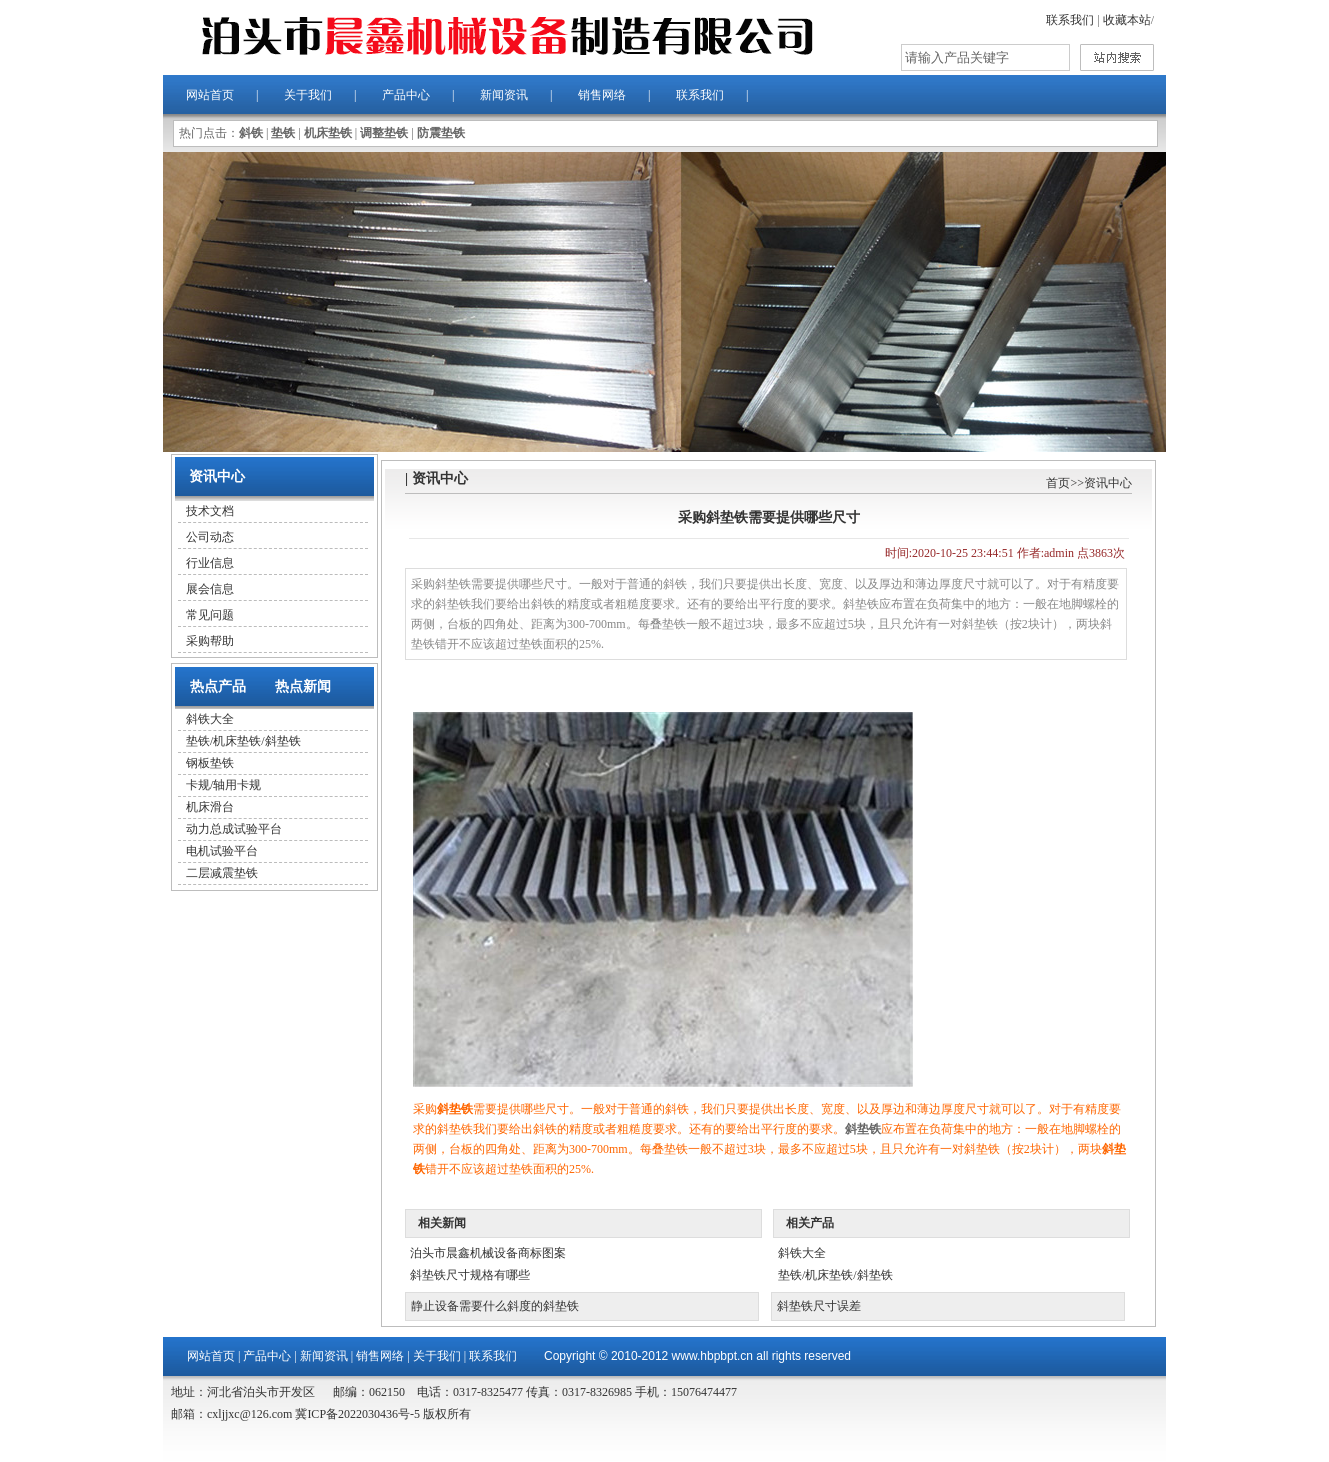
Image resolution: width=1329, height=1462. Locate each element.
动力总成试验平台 (234, 829)
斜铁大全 (210, 719)
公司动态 (210, 537)
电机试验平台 (222, 851)
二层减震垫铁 (222, 873)
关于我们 (308, 95)
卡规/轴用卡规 (223, 785)
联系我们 (1070, 20)
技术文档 (210, 511)
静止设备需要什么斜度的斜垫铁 (495, 1306)
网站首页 (210, 95)
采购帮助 (210, 641)
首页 (1058, 483)
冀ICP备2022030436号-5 (356, 1414)
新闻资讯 (504, 95)
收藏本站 (1127, 20)
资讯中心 (1108, 483)
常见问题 (210, 615)
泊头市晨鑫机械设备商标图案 (488, 1253)
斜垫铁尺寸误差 (819, 1306)
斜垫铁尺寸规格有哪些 (470, 1275)
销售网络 (602, 95)
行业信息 (210, 563)
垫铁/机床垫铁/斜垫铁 (243, 741)
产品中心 (406, 95)
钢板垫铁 (210, 763)
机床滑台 (210, 807)
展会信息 (210, 589)
